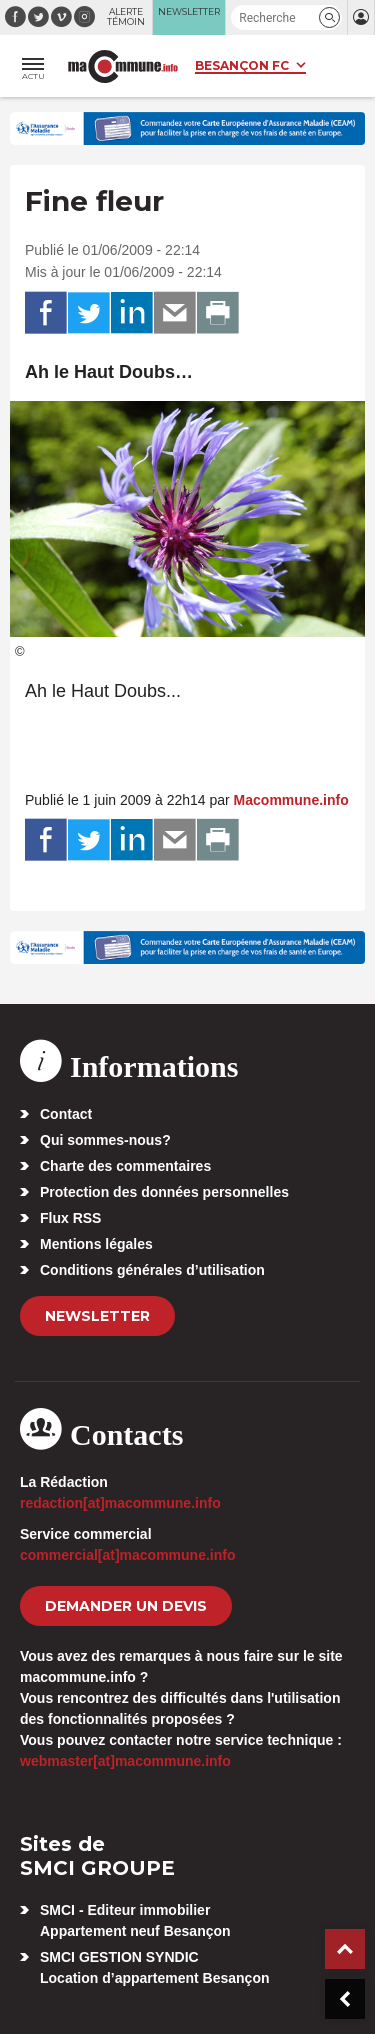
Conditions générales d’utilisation (152, 1270)
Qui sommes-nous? (105, 1140)
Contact (66, 1114)
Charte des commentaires (125, 1166)
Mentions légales (96, 1244)
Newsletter (97, 1316)
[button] (329, 17)
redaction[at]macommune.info (120, 1503)
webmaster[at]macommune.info (125, 1761)
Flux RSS (70, 1218)
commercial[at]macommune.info (128, 1555)
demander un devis (126, 1606)
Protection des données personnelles (164, 1192)
